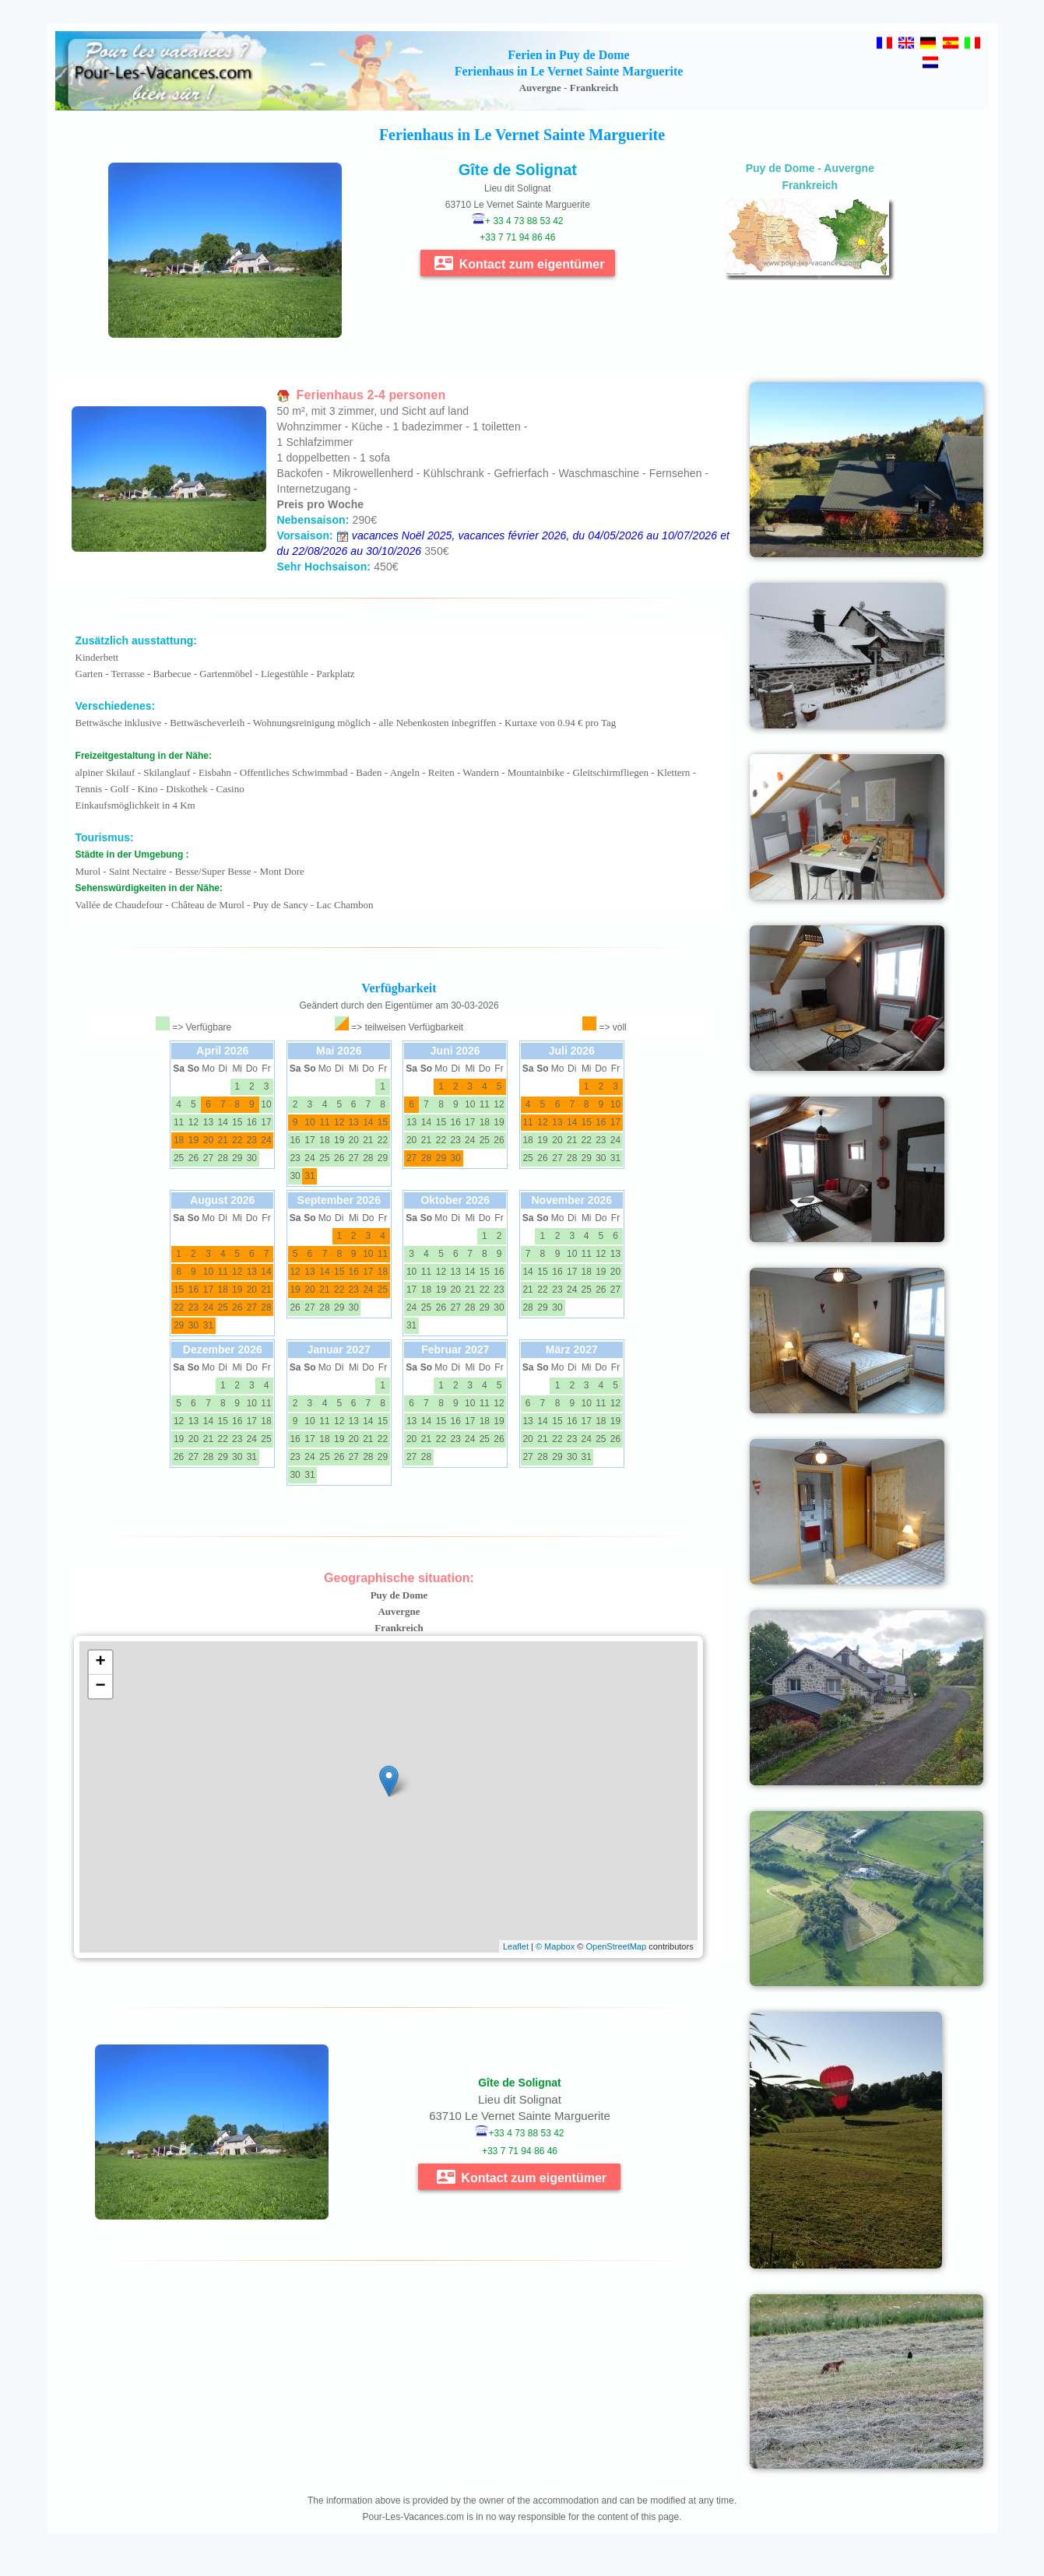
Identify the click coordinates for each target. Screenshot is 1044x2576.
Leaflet (516, 1946)
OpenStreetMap (615, 1946)
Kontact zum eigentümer (519, 263)
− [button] (100, 1686)
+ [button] (100, 1662)
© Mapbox (555, 1946)
